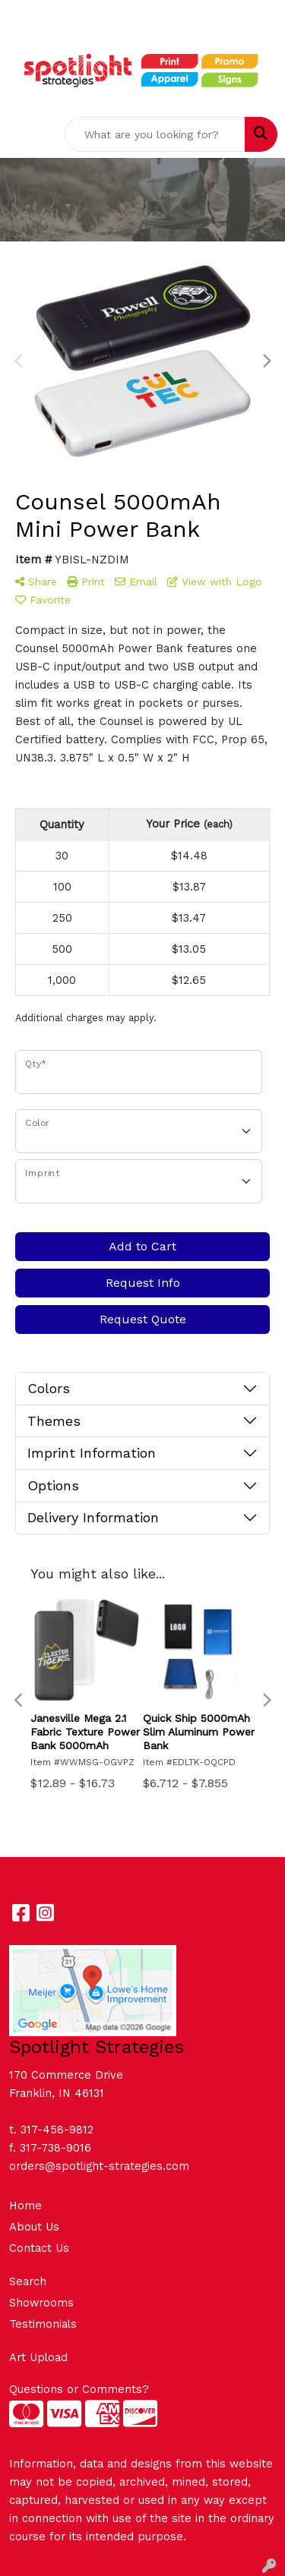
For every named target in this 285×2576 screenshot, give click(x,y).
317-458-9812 (57, 2129)
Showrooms (41, 2303)
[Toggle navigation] (24, 134)
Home (25, 2205)
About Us (34, 2227)
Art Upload (38, 2357)
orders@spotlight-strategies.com (99, 2166)
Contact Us (39, 2248)
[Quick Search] (155, 134)
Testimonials (43, 2324)
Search (27, 2281)
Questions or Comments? (79, 2389)
